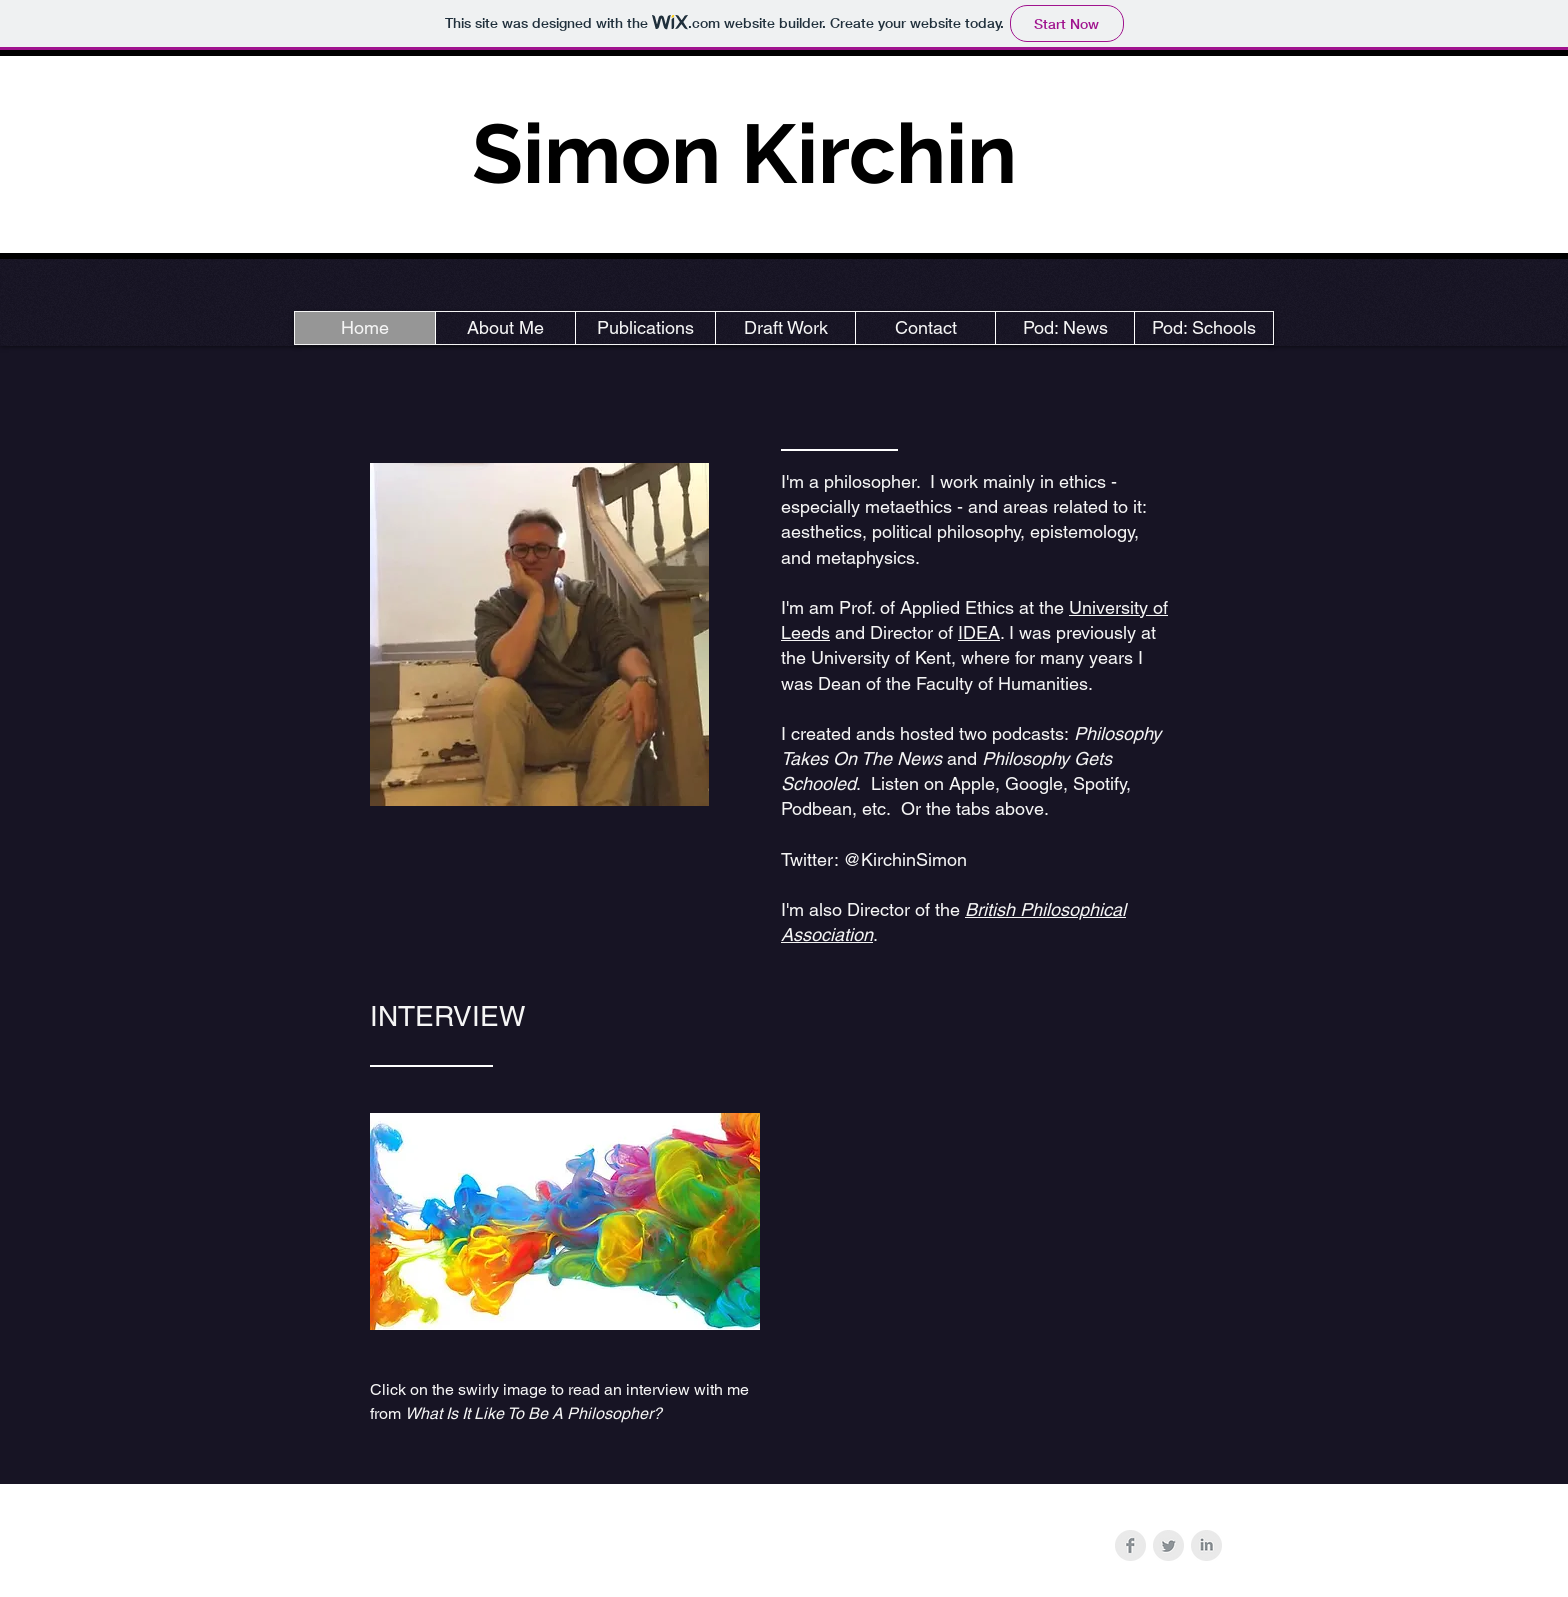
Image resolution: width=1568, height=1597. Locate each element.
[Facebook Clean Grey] (1130, 1545)
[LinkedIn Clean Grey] (1206, 1545)
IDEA (979, 632)
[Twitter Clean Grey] (1168, 1545)
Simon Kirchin (744, 153)
